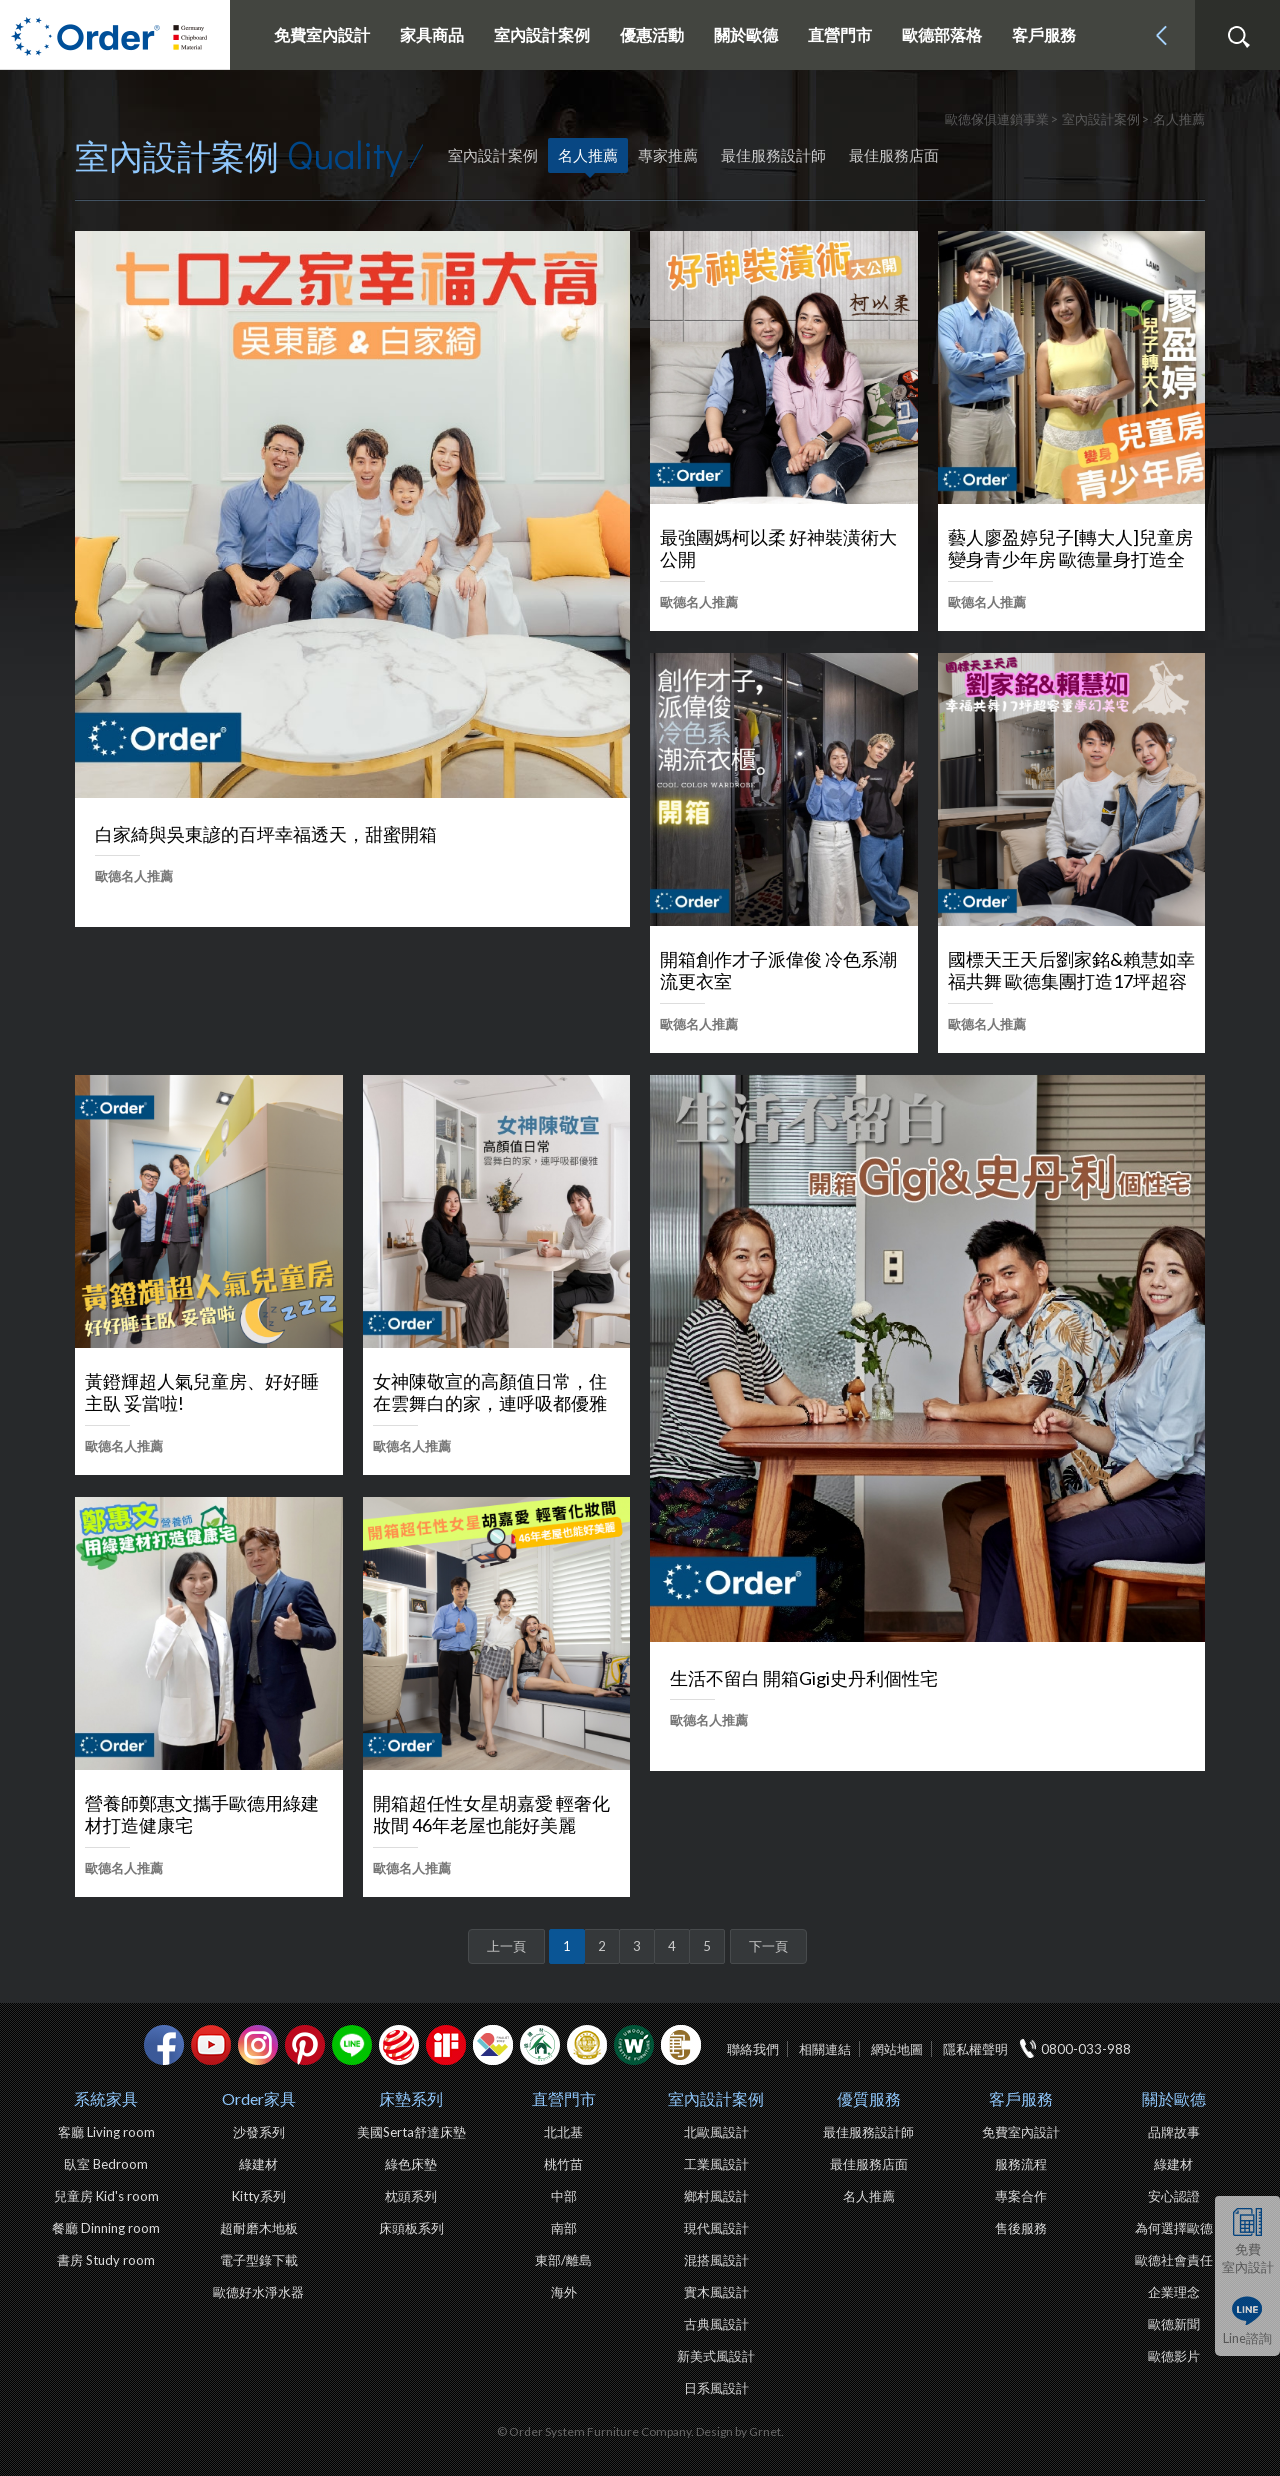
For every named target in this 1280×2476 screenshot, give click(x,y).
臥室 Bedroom (106, 2164)
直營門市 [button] (840, 34)
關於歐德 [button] (746, 34)
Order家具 (259, 2098)
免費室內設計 (322, 34)
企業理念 (1174, 2292)
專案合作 (1021, 2196)
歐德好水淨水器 (258, 2292)
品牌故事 (1174, 2132)
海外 (564, 2292)
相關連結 (825, 2049)
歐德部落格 (942, 34)
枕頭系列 (411, 2196)
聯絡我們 (753, 2049)
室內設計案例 (716, 2098)
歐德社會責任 (1174, 2260)
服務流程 (1021, 2164)
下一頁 (768, 1946)
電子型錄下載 (259, 2260)
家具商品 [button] (432, 34)
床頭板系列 (411, 2228)
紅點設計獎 (399, 2045)
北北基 (563, 2132)
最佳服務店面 (894, 155)
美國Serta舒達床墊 (411, 2132)
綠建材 (540, 2045)
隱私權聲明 (975, 2049)
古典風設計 (716, 2324)
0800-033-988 (1086, 2049)
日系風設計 (716, 2388)
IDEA (493, 2045)
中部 (564, 2196)
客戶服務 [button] (1044, 34)
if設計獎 (446, 2045)
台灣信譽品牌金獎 (587, 2045)
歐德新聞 (1174, 2324)
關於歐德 (1174, 2098)
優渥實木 (634, 2045)
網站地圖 (897, 2049)
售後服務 (1021, 2228)
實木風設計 (716, 2292)
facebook (164, 2045)
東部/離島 (563, 2260)
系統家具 (106, 2098)
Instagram (258, 2045)
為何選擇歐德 (1174, 2228)
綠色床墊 (411, 2164)
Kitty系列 (259, 2196)
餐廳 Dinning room (106, 2228)
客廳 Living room (106, 2132)
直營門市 (564, 2098)
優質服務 (869, 2098)
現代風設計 (716, 2228)
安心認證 (1174, 2196)
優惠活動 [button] (652, 34)
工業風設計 (716, 2164)
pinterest (305, 2045)
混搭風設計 (716, 2260)
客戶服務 (1021, 2098)
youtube (211, 2045)
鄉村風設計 (716, 2196)
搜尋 (1238, 37)
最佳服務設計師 (773, 155)
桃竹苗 (563, 2164)
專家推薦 (668, 155)
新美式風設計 (716, 2356)
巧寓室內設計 (681, 2045)
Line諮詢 (1247, 2338)
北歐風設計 (716, 2132)
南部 (564, 2228)
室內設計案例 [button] (542, 34)
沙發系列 (259, 2132)
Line (352, 2045)
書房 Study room (106, 2260)
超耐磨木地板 (259, 2228)
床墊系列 (411, 2098)
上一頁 (506, 1946)
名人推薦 (588, 155)
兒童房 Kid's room (106, 2196)
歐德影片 (1174, 2356)
